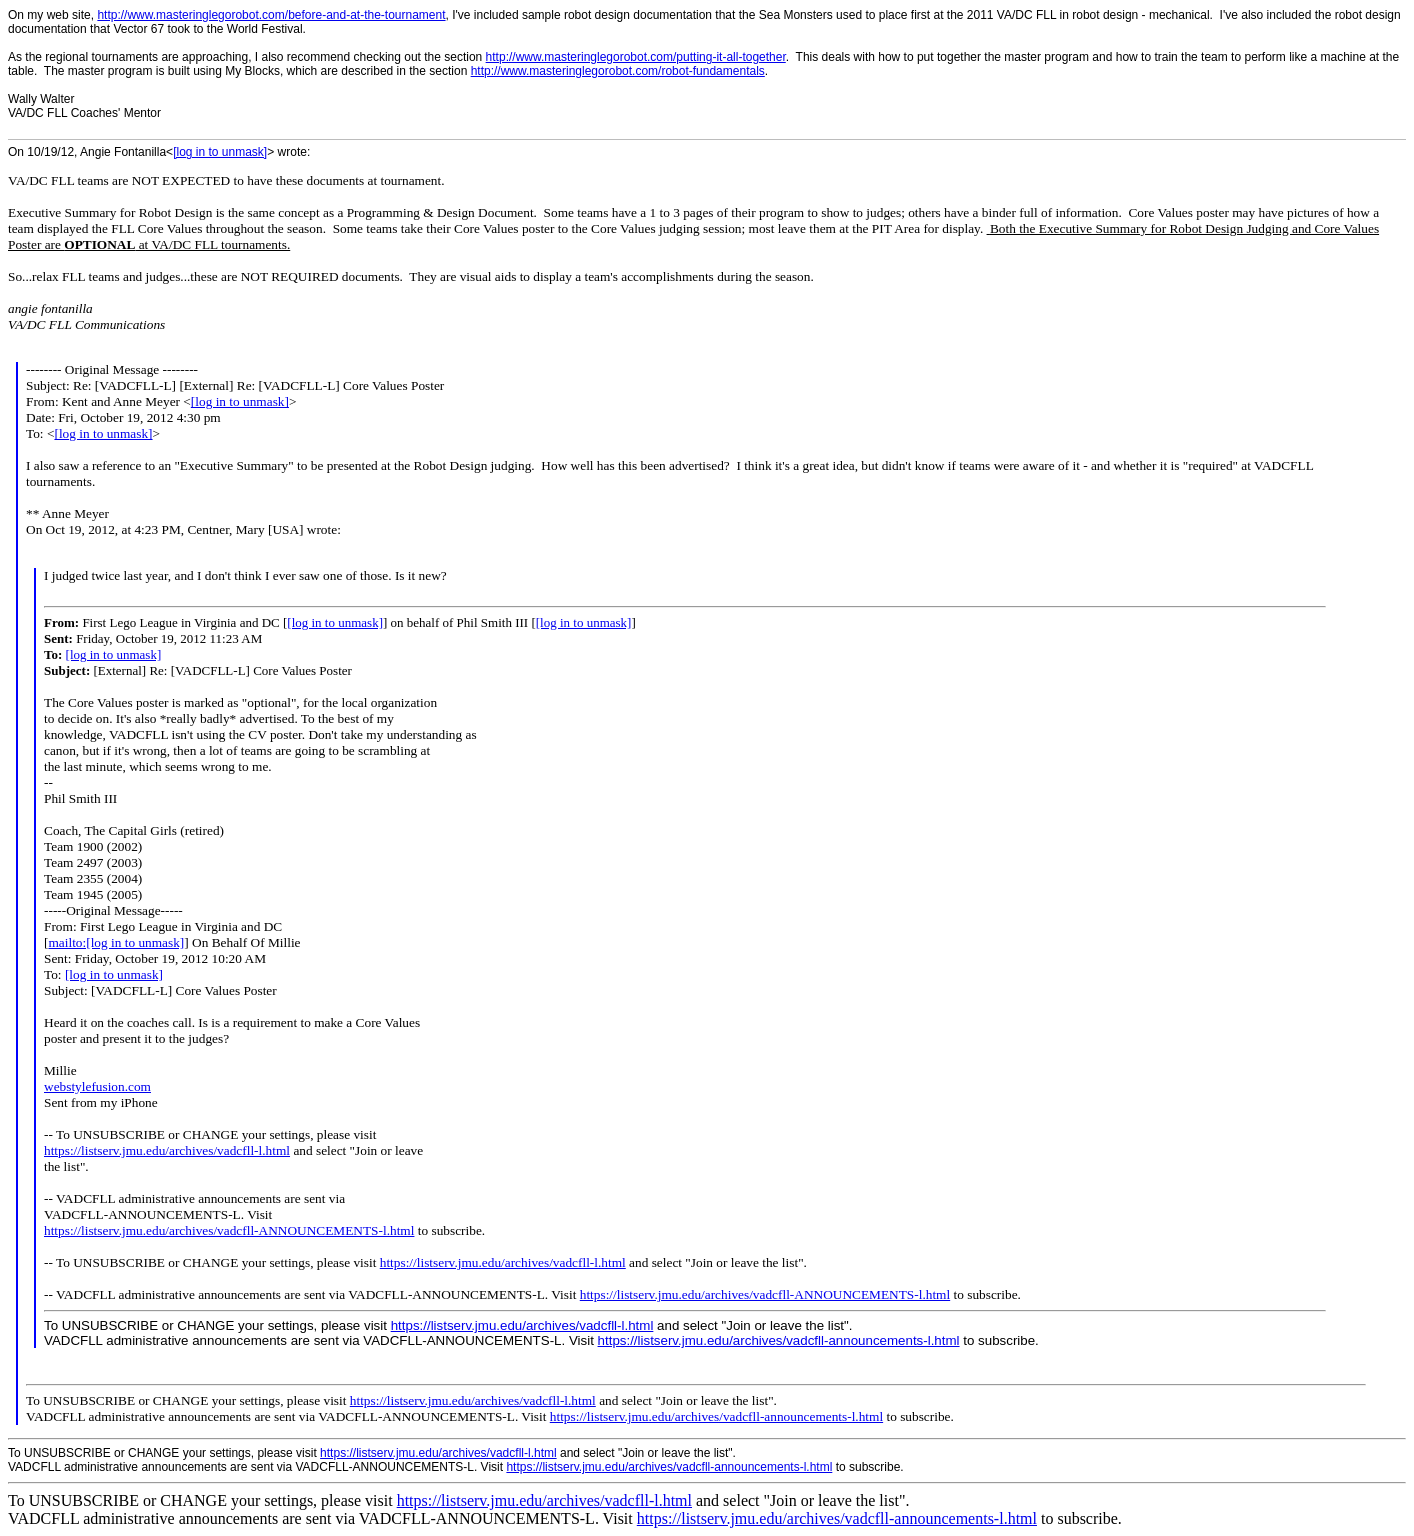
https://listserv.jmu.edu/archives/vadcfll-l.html (167, 1150)
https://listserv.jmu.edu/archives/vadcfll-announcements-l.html (779, 1340)
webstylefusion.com (97, 1086)
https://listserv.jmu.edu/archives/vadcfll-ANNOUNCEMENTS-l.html (229, 1230)
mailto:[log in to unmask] (116, 942)
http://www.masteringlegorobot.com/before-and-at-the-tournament (271, 15)
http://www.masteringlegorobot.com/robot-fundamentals (618, 71)
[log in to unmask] (220, 152)
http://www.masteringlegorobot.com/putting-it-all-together (636, 57)
